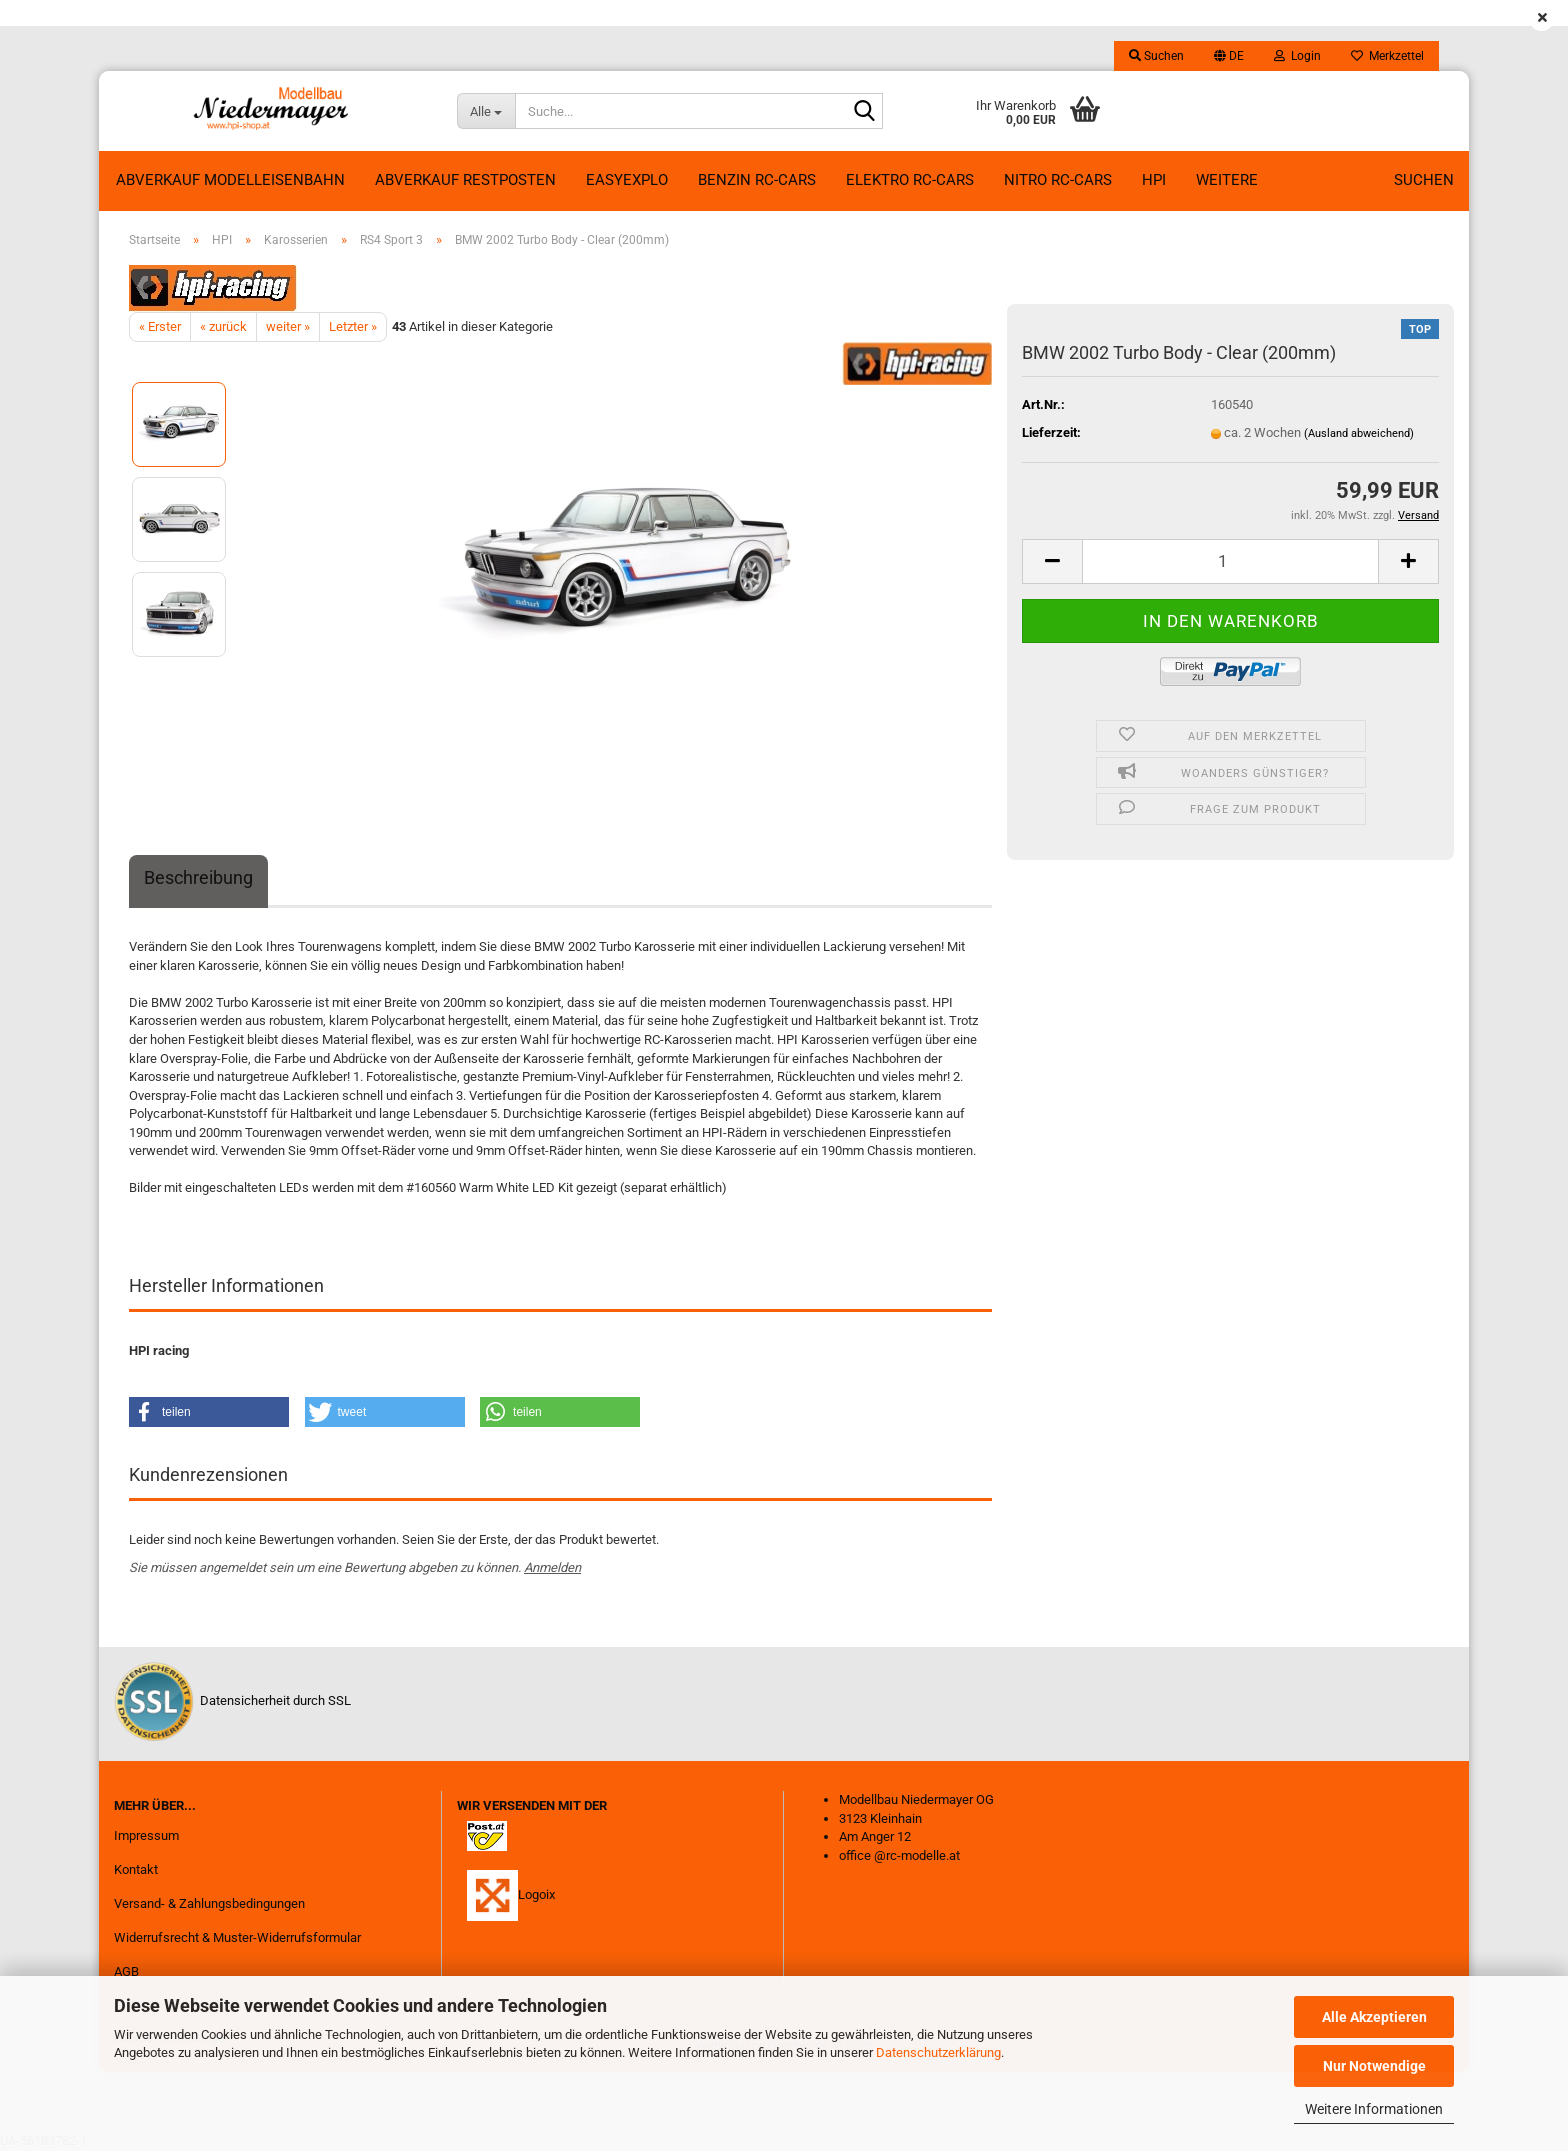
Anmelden (552, 1567)
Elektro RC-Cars (910, 180)
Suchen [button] (1156, 56)
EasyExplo (627, 180)
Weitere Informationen (1374, 2109)
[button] (1229, 56)
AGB (126, 1971)
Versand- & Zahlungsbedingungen (209, 1903)
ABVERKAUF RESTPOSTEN (465, 180)
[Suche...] (486, 111)
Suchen (1424, 180)
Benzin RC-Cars (757, 180)
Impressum (146, 1835)
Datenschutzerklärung (938, 2052)
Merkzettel (1387, 56)
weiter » (288, 326)
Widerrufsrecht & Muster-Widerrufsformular (237, 1937)
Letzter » (353, 326)
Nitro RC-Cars (1058, 180)
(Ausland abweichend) (1359, 433)
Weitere (1227, 180)
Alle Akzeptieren (1374, 2017)
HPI (1154, 180)
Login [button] (1297, 56)
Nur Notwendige (1374, 2066)
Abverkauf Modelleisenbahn (230, 180)
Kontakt (136, 1869)
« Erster (160, 326)
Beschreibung (198, 877)
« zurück (223, 326)
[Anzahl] (1230, 561)
